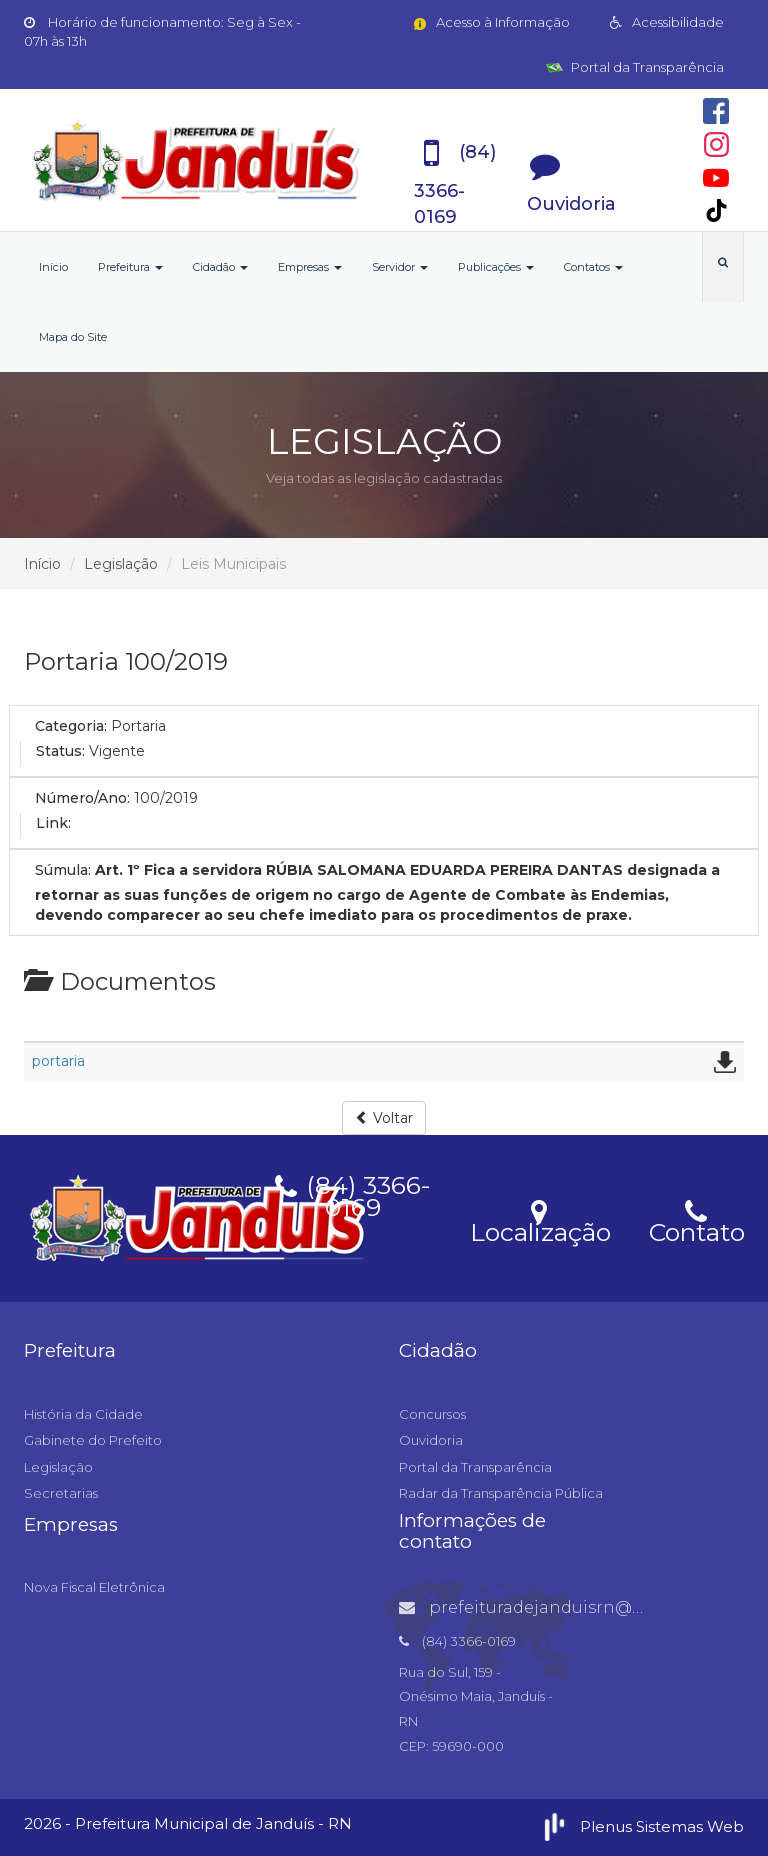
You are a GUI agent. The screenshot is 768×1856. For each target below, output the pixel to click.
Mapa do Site (73, 337)
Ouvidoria (431, 1440)
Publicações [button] (496, 267)
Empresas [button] (310, 267)
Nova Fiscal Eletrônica (94, 1587)
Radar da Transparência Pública (501, 1493)
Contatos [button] (593, 267)
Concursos (432, 1414)
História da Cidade (83, 1414)
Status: (60, 751)
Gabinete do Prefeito (93, 1440)
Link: (53, 823)
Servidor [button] (400, 267)
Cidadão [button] (220, 267)
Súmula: (63, 870)
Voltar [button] (384, 1118)
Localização (540, 1219)
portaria (58, 1061)
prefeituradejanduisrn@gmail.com (560, 1607)
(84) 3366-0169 (353, 1193)
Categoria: (71, 726)
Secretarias (61, 1493)
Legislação (121, 564)
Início (53, 267)
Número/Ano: (82, 798)
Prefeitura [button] (130, 267)
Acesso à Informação (490, 22)
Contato (696, 1219)
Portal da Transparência (635, 67)
